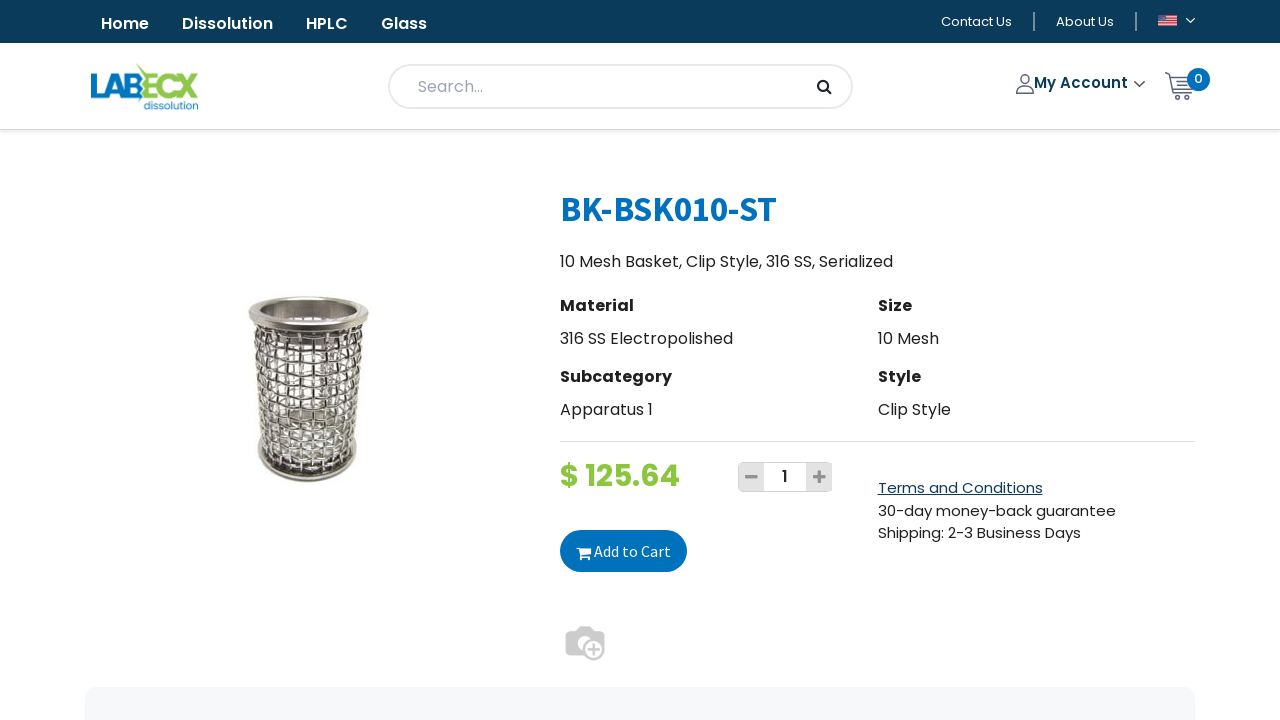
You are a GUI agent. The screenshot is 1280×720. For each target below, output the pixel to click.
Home (125, 23)
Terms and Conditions (960, 487)
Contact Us (976, 21)
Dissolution (227, 23)
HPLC (327, 23)
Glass (404, 23)
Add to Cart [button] (623, 551)
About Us (1085, 21)
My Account (1074, 82)
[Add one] (819, 477)
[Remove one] (752, 477)
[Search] (824, 86)
